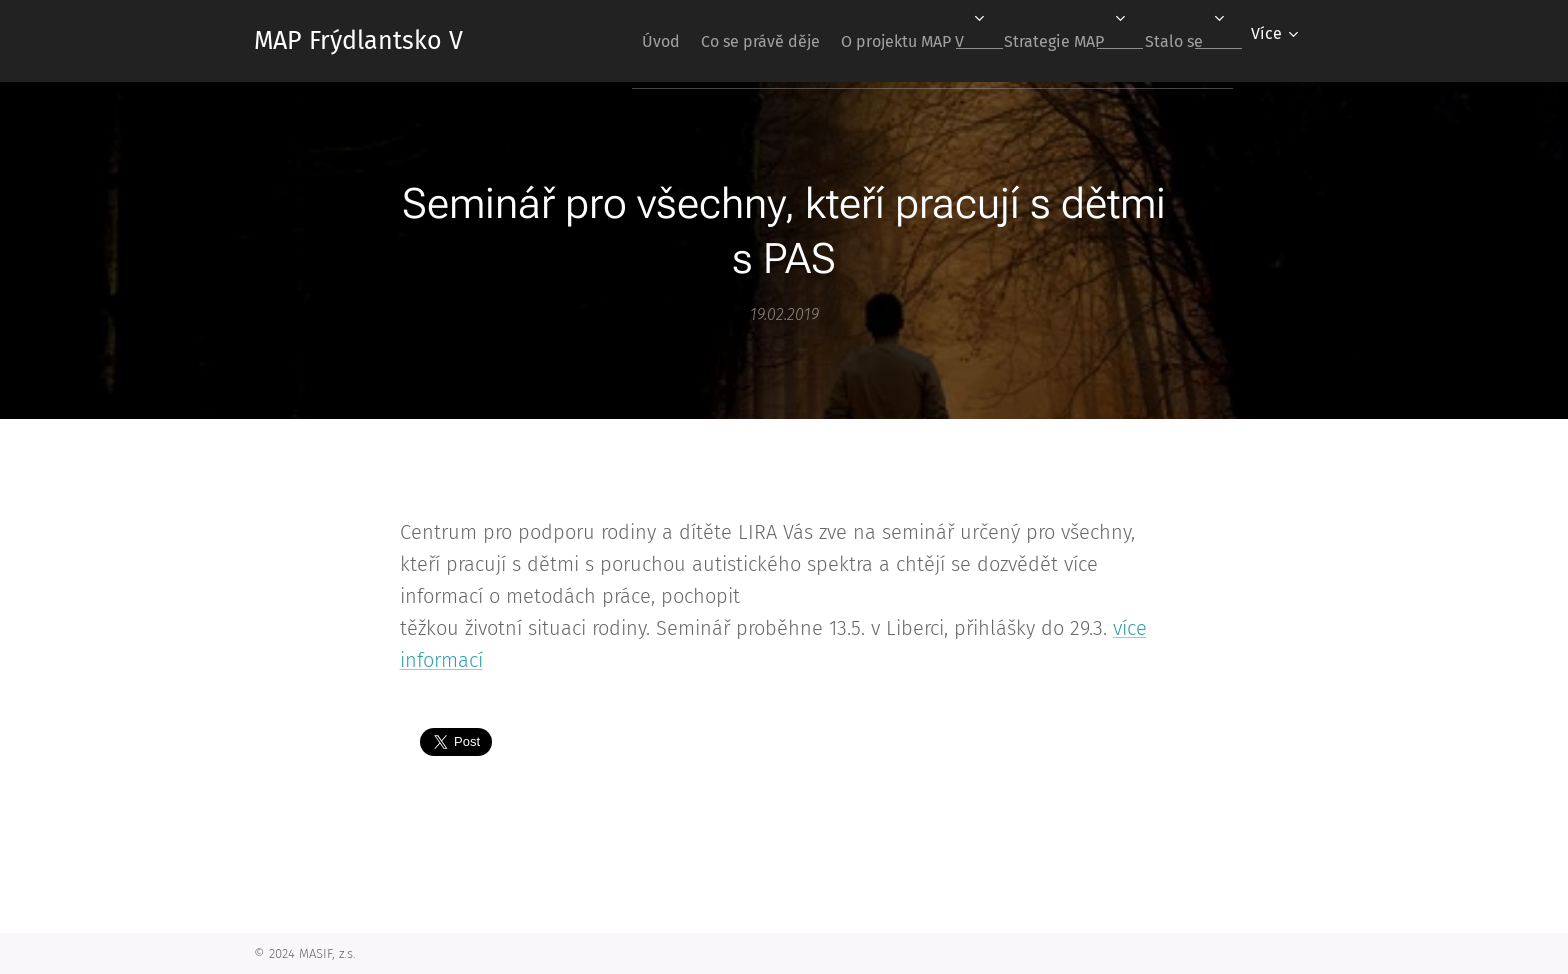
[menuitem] (610, 41)
